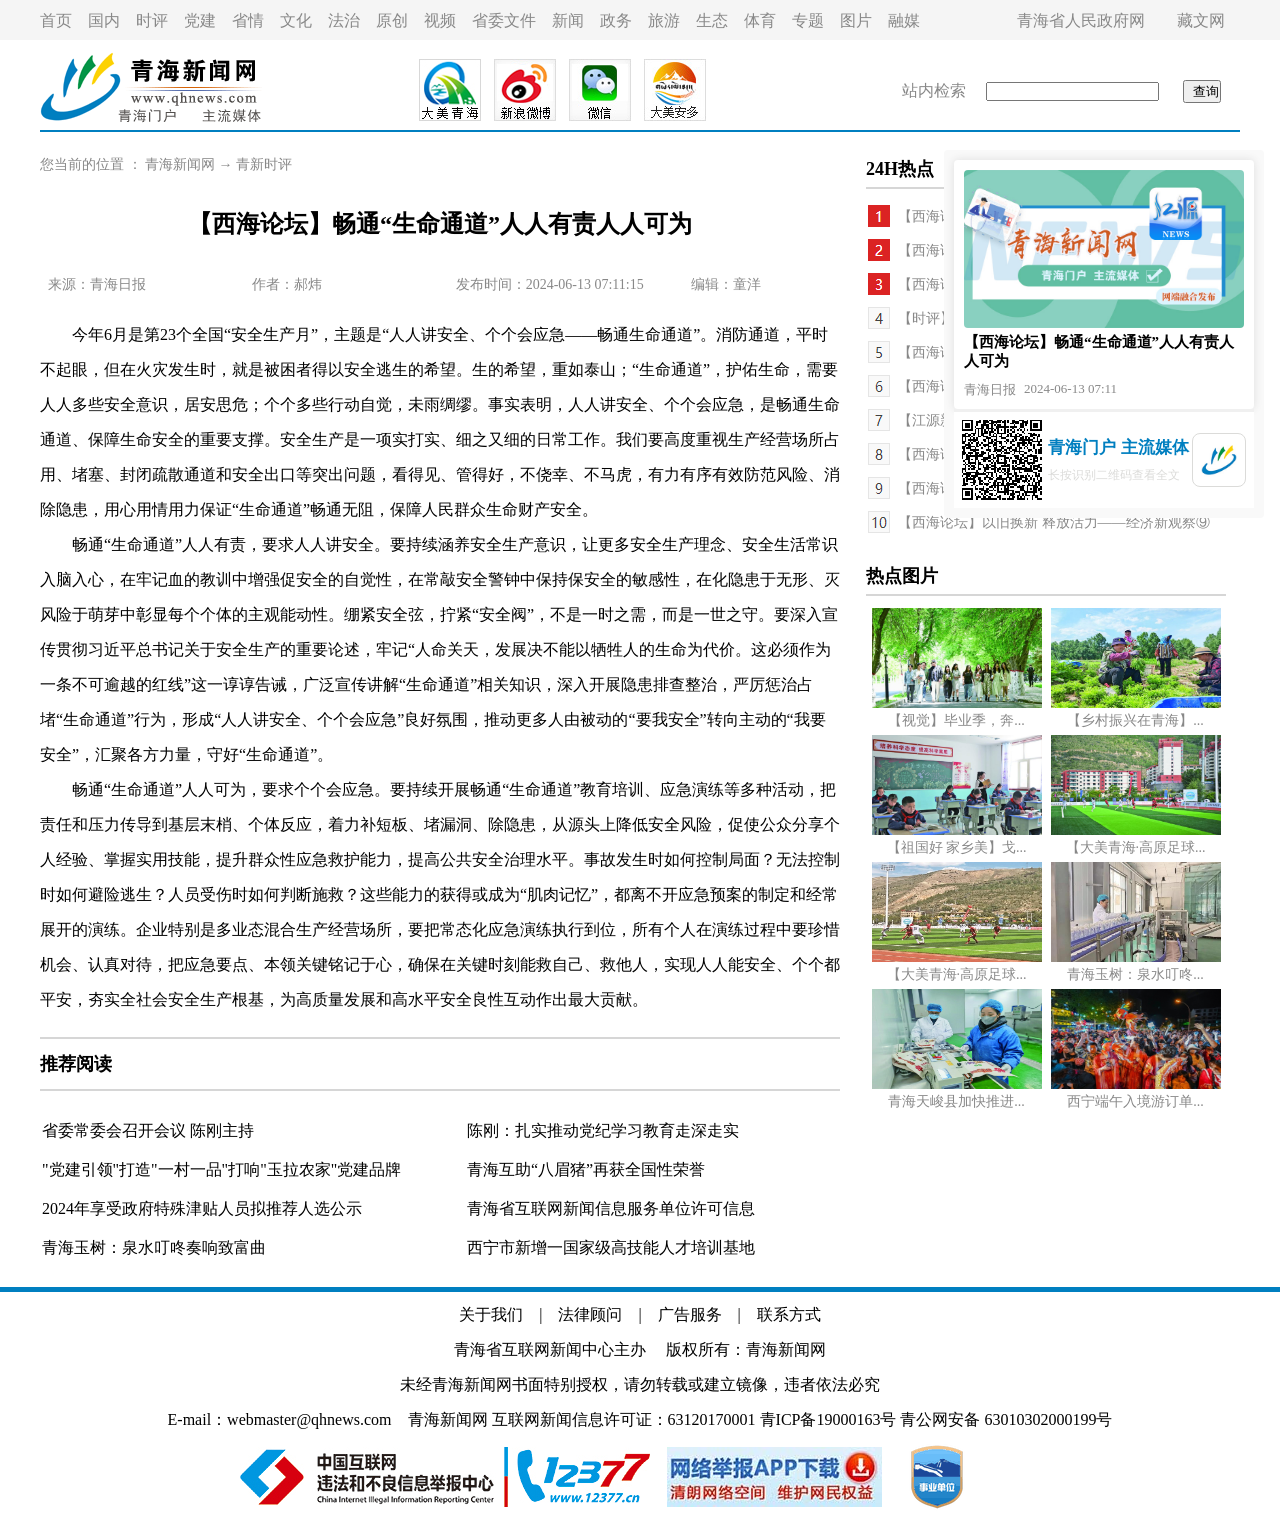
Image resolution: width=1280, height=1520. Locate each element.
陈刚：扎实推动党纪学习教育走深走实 (603, 1130)
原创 (392, 20)
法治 (344, 20)
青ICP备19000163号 (828, 1419)
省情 (248, 20)
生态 (712, 20)
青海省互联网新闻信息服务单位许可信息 (611, 1208)
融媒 (904, 20)
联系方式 (789, 1314)
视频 (440, 20)
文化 (296, 20)
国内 (104, 20)
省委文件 (504, 20)
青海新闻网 (180, 164)
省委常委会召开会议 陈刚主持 (148, 1130)
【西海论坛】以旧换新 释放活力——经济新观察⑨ (1054, 522)
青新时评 (264, 164)
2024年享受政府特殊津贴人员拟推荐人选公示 (202, 1208)
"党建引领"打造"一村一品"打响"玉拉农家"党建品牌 (221, 1169)
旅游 (664, 20)
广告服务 (690, 1314)
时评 (152, 20)
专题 (808, 20)
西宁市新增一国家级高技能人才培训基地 (611, 1247)
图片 (856, 20)
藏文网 (1201, 20)
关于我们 (491, 1314)
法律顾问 (590, 1314)
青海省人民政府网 (1081, 20)
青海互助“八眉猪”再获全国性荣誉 (586, 1169)
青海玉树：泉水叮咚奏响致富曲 (154, 1247)
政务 (616, 20)
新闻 (568, 20)
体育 (760, 20)
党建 (200, 20)
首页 (56, 20)
